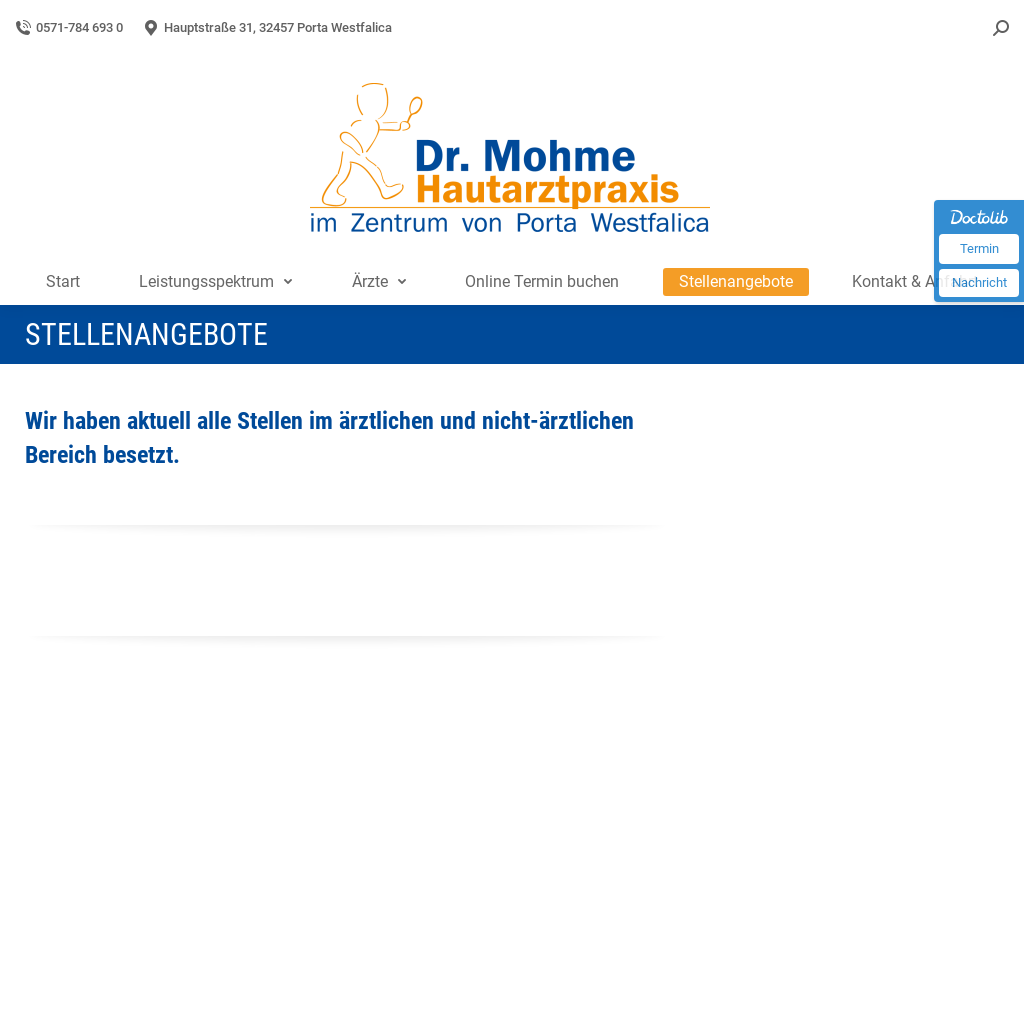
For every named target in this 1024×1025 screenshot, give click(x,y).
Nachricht (979, 282)
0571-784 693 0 (69, 28)
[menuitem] (63, 282)
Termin (979, 248)
